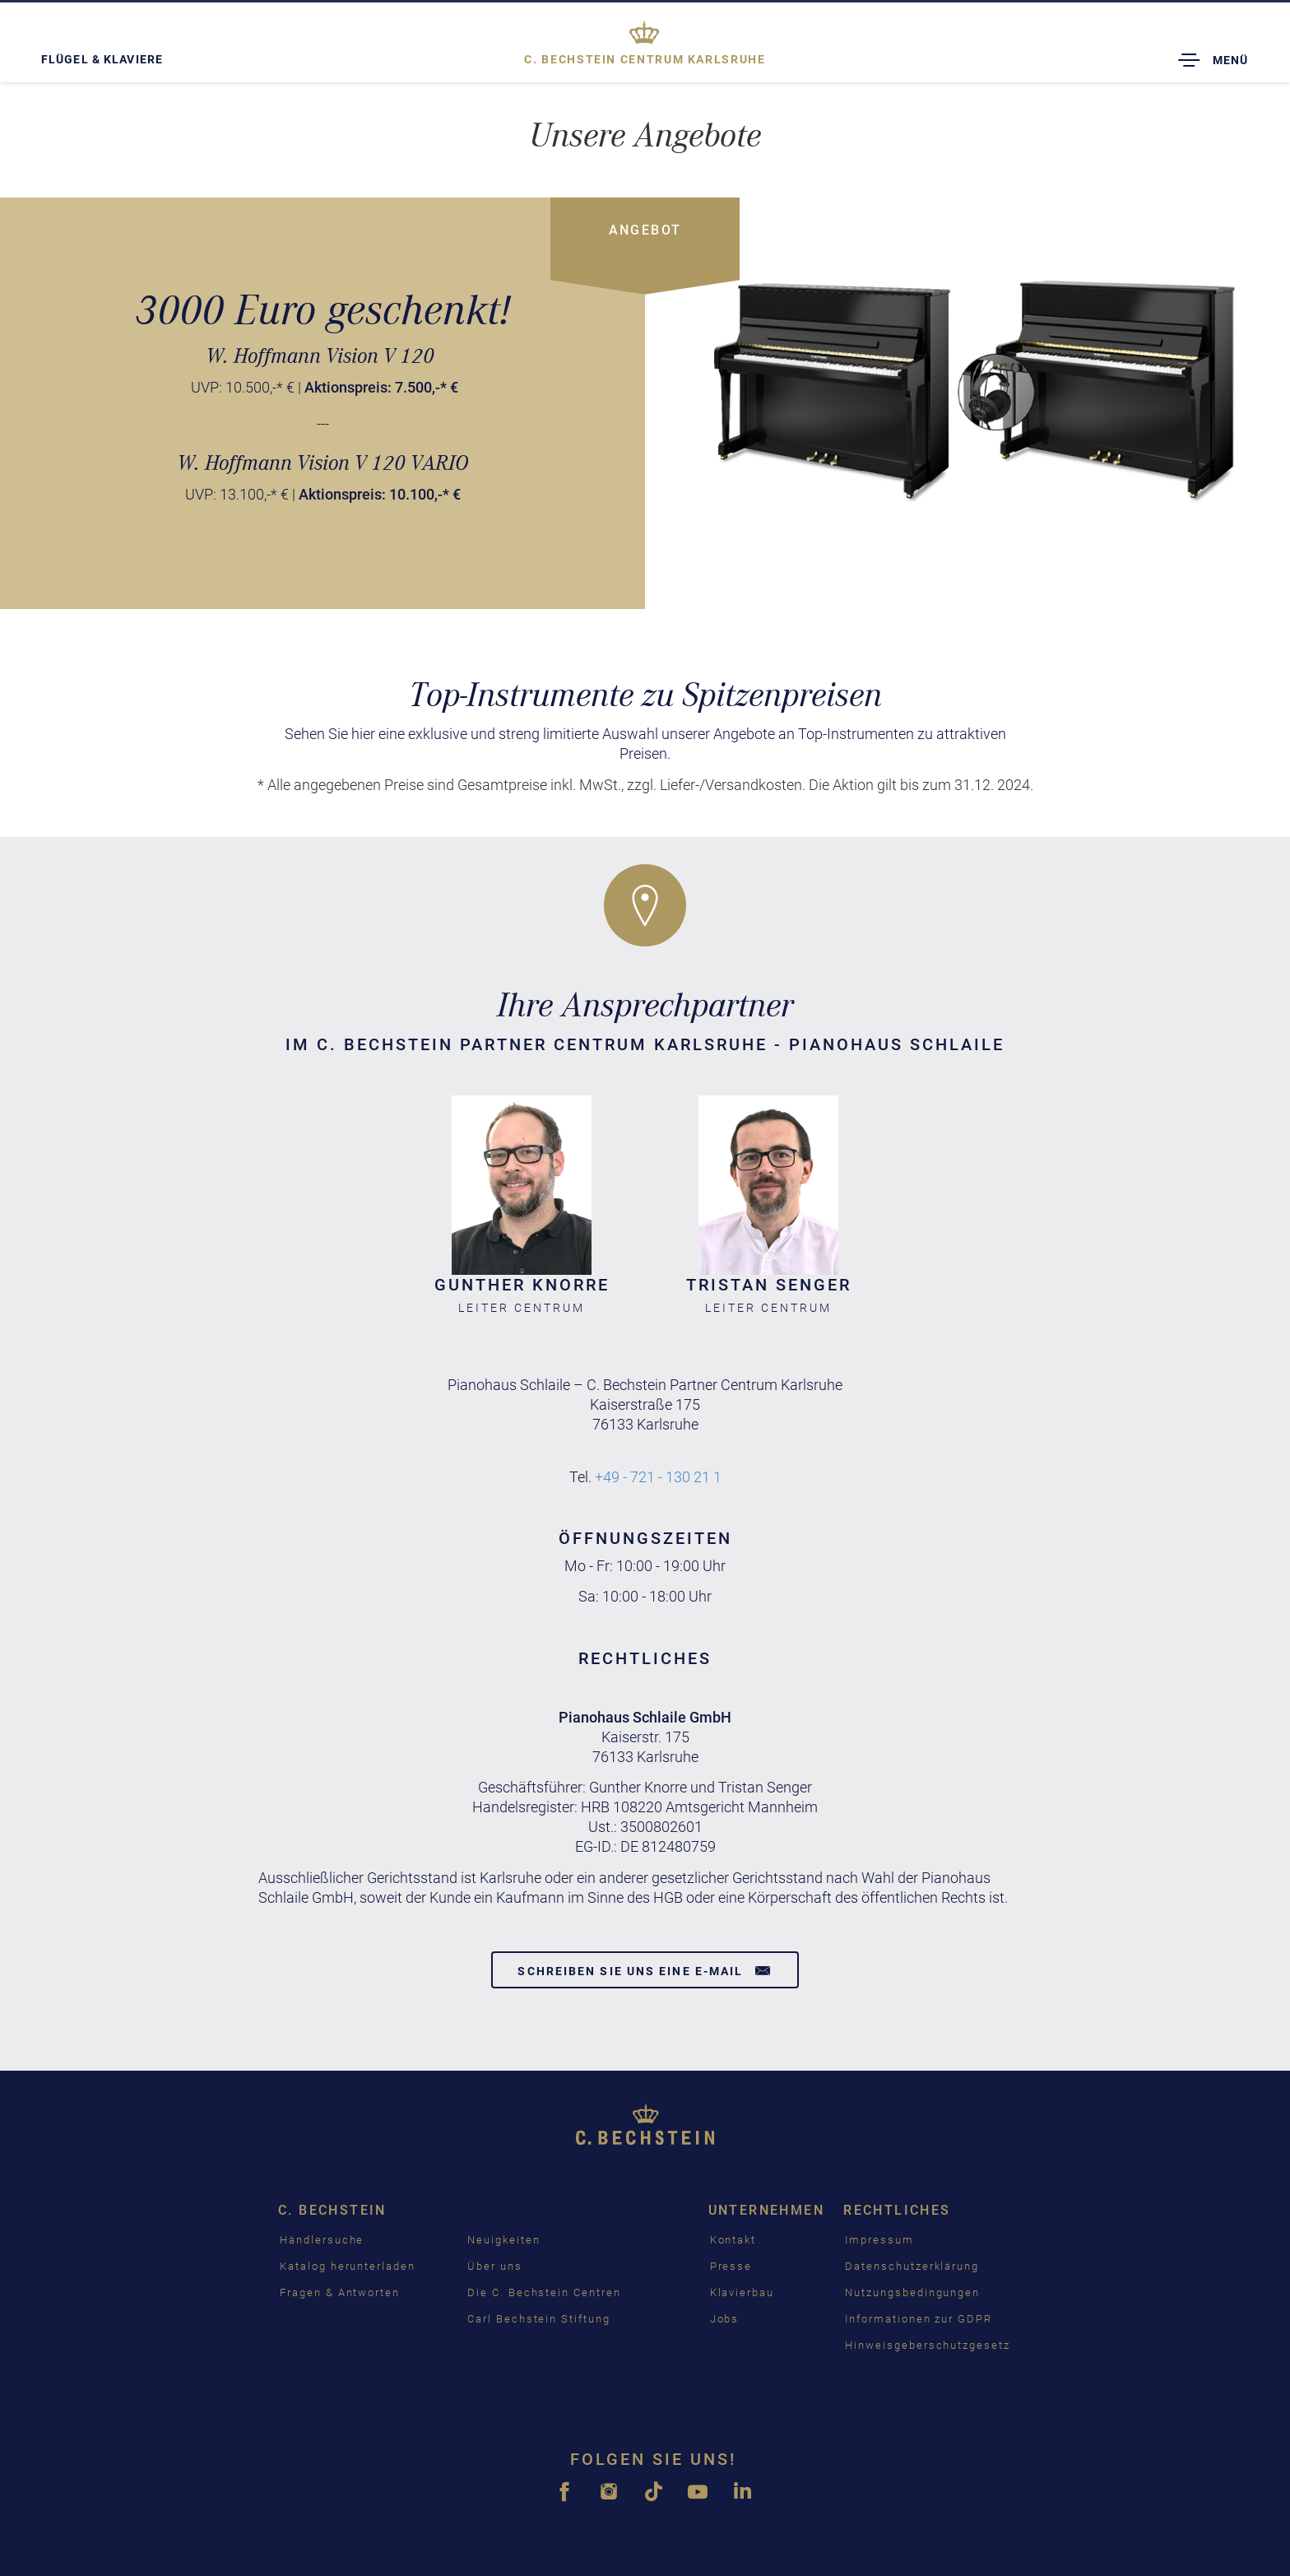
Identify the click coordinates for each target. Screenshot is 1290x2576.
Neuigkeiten (503, 2240)
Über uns (494, 2266)
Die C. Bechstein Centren (544, 2292)
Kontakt (733, 2240)
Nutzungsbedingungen (912, 2292)
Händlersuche (322, 2240)
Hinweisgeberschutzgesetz (927, 2345)
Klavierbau (742, 2292)
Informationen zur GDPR (918, 2319)
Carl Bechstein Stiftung (538, 2319)
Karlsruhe (644, 59)
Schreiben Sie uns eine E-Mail (644, 1970)
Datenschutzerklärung (912, 2266)
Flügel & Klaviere (102, 59)
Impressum (879, 2240)
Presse (731, 2266)
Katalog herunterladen (347, 2266)
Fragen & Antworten (340, 2292)
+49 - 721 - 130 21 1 (658, 1477)
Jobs (725, 2319)
